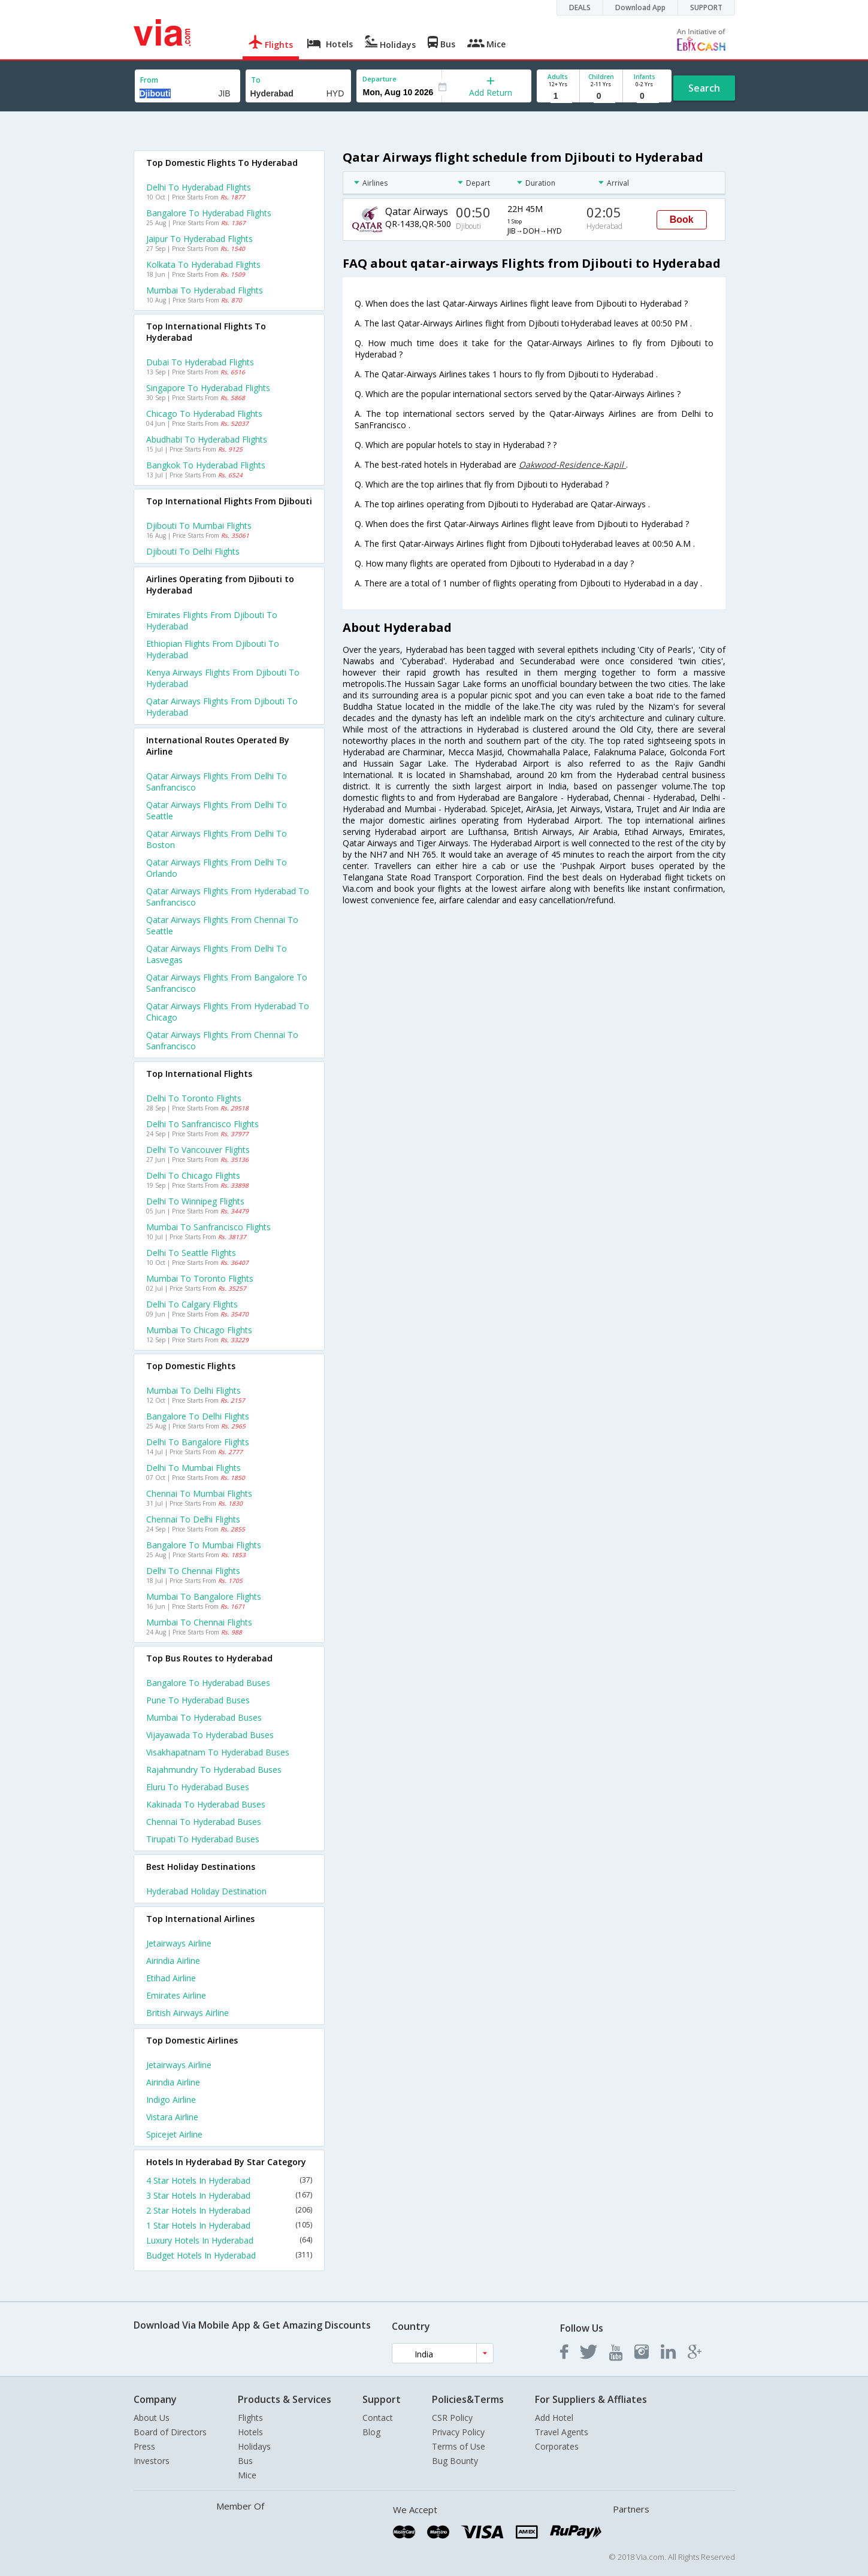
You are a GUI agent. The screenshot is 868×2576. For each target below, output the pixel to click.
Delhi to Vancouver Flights (198, 1149)
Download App (640, 7)
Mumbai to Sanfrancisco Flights (208, 1227)
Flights (250, 2417)
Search (704, 88)
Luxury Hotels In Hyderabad (229, 2240)
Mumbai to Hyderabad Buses (204, 1717)
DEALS (580, 7)
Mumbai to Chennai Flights (199, 1622)
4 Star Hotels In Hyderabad (229, 2180)
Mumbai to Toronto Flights (199, 1278)
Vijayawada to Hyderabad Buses (210, 1734)
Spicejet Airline (174, 2134)
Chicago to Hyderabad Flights (204, 413)
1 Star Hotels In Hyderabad (229, 2225)
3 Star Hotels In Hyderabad (229, 2195)
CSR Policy (452, 2417)
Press (144, 2446)
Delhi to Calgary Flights (192, 1304)
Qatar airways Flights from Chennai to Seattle (222, 925)
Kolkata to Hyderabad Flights (203, 264)
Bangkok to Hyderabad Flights (205, 465)
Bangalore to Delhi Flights (197, 1416)
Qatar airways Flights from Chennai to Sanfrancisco (222, 1040)
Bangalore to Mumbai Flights (203, 1545)
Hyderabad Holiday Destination (206, 1891)
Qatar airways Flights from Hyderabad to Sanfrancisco (227, 896)
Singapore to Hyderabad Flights (208, 387)
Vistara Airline (172, 2117)
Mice (247, 2475)
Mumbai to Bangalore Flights (203, 1596)
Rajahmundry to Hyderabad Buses (214, 1769)
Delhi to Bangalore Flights (197, 1442)
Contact (377, 2417)
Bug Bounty (455, 2460)
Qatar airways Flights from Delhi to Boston (216, 839)
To (256, 80)
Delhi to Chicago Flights (193, 1175)
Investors (152, 2460)
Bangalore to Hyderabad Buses (208, 1682)
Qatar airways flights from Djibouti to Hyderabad (222, 706)
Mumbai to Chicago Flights (199, 1330)
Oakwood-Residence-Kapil (572, 464)
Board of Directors (170, 2432)
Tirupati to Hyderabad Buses (202, 1839)
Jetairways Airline (178, 1943)
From (149, 80)
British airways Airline (187, 2012)
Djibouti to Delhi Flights (193, 551)
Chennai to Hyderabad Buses (203, 1821)
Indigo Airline (171, 2099)
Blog (371, 2432)
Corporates (557, 2446)
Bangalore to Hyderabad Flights (208, 213)
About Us (152, 2417)
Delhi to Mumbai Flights (193, 1467)
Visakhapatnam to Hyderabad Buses (217, 1752)
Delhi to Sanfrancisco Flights (202, 1124)
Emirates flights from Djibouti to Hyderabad (211, 620)
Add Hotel (554, 2417)
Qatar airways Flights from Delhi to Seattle (216, 810)
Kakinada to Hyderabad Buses (205, 1804)
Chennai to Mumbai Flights (199, 1493)
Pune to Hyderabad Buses (198, 1700)
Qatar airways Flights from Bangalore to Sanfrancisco (226, 982)
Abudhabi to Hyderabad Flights (206, 439)
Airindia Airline (173, 1960)
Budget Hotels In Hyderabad (229, 2255)
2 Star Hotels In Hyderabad (229, 2210)
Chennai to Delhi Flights (193, 1519)
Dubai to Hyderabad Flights (200, 362)
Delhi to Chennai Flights (193, 1570)
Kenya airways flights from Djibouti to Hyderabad (223, 678)
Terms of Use (458, 2446)
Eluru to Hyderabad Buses (197, 1787)
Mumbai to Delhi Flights (193, 1390)
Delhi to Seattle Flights (191, 1252)
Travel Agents (561, 2432)
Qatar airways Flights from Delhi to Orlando (216, 867)
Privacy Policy (458, 2432)
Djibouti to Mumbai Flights (199, 525)
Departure (379, 78)
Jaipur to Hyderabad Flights (199, 238)
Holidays (254, 2446)
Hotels (250, 2432)
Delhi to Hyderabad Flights (198, 187)
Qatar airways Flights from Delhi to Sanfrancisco (216, 781)
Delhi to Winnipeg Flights (195, 1201)
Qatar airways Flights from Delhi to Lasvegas (216, 954)
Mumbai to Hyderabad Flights (204, 290)
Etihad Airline (171, 1978)
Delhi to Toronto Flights (193, 1098)
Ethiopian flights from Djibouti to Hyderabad (212, 649)
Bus (245, 2460)
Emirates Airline (176, 1995)
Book (682, 219)
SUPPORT (706, 7)
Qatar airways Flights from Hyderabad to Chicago (227, 1011)
